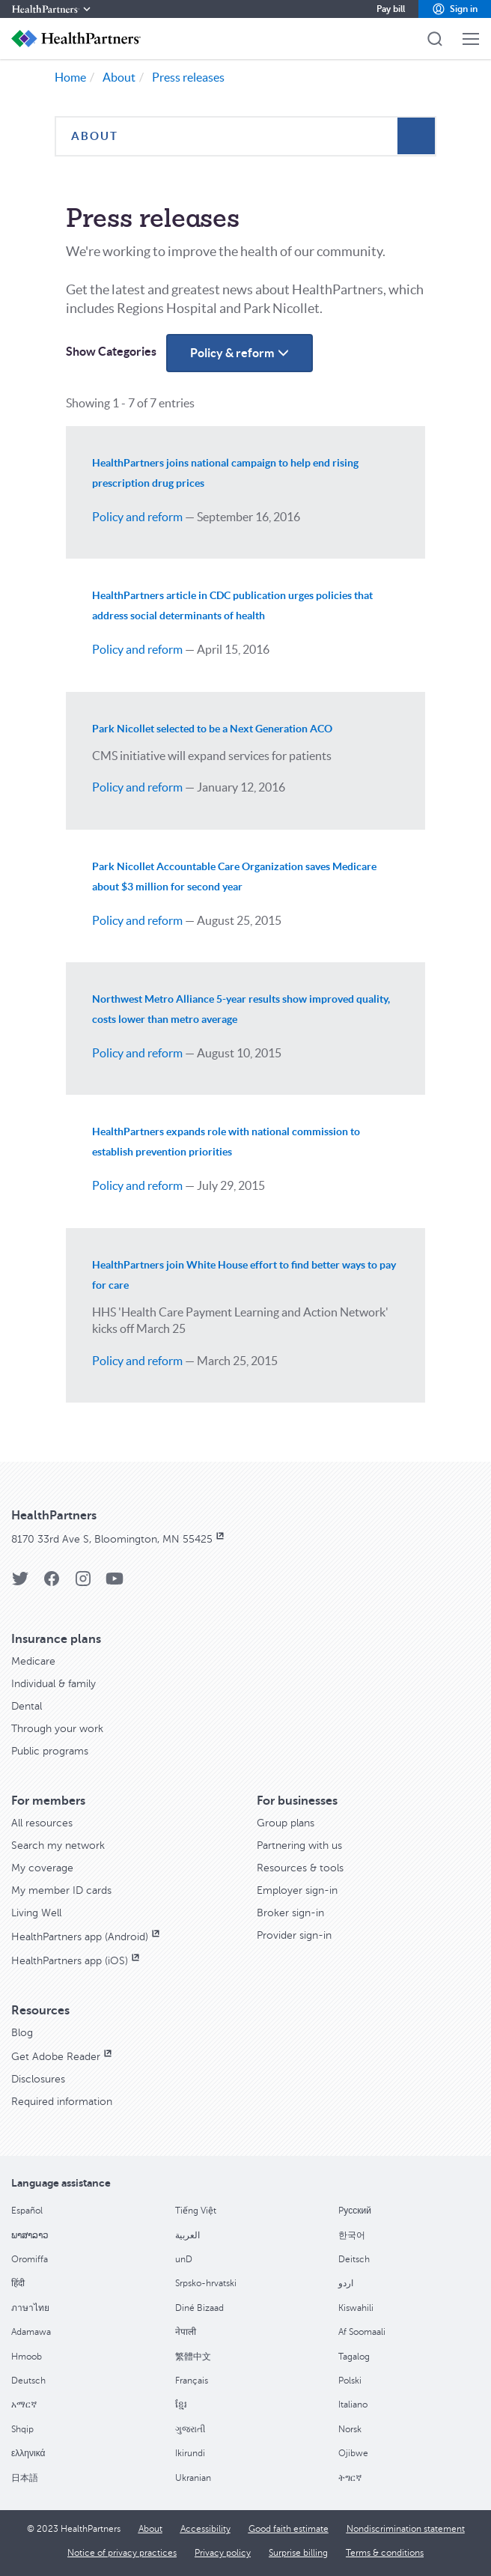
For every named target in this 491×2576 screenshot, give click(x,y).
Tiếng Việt (195, 2210)
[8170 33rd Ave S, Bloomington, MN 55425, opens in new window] (119, 1539)
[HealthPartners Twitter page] (20, 1583)
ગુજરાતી (190, 2429)
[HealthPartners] (52, 9)
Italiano (353, 2404)
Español (27, 2210)
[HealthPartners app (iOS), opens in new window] (76, 1960)
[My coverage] (42, 1868)
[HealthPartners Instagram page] (83, 1583)
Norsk (350, 2429)
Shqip (22, 2429)
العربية (187, 2235)
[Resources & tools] (300, 1868)
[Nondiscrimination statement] (406, 2529)
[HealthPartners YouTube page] (114, 1583)
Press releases (188, 77)
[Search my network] (58, 1845)
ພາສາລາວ (30, 2235)
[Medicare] (33, 1661)
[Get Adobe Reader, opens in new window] (63, 2056)
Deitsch (354, 2259)
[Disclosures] (38, 2079)
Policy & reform (251, 357)
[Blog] (22, 2032)
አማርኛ (24, 2404)
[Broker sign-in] (290, 1913)
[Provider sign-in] (294, 1935)
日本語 (24, 2478)
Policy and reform (137, 516)
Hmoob (26, 2356)
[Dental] (26, 1706)
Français (191, 2380)
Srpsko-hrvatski (206, 2283)
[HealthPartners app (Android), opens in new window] (86, 1936)
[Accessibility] (205, 2529)
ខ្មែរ (181, 2404)
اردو (345, 2283)
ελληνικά (28, 2453)
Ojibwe (353, 2453)
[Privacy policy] (223, 2553)
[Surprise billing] (298, 2553)
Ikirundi (190, 2453)
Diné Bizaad (199, 2308)
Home (70, 77)
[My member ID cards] (61, 1890)
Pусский (354, 2210)
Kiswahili (355, 2308)
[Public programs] (49, 1751)
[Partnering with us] (299, 1845)
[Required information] (61, 2101)
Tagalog (354, 2356)
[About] (150, 2529)
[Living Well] (36, 1913)
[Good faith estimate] (288, 2529)
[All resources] (42, 1823)
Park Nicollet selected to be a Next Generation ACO (212, 729)
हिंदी (18, 2283)
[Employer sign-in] (297, 1890)
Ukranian (193, 2478)
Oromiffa (29, 2259)
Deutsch (28, 2380)
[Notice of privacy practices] (122, 2553)
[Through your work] (57, 1728)
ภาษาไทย (30, 2308)
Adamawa (31, 2332)
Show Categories (111, 351)
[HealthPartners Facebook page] (52, 1583)
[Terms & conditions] (385, 2553)
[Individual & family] (53, 1683)
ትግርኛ (350, 2478)
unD (183, 2259)
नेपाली (185, 2332)
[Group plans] (285, 1823)
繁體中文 (193, 2356)
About (119, 77)
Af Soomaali (361, 2332)
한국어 (351, 2235)
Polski (350, 2380)
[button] (454, 9)
